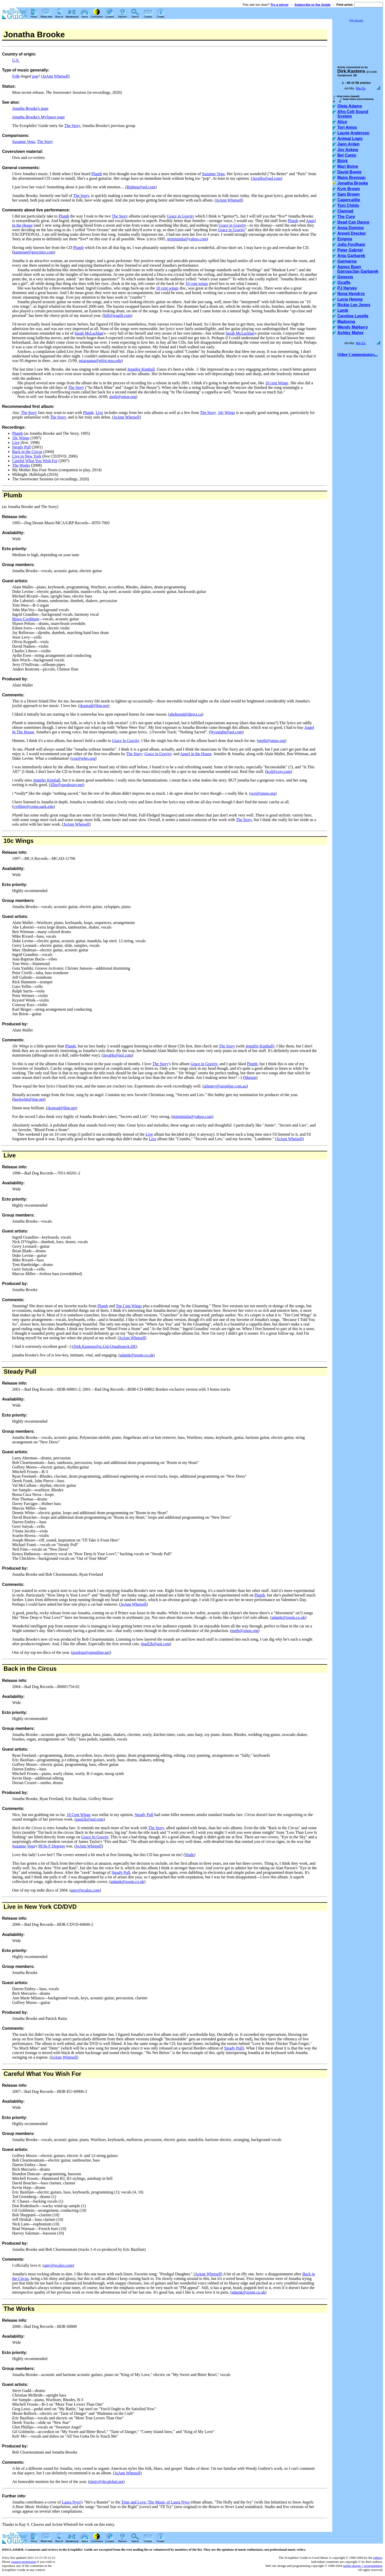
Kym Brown (348, 189)
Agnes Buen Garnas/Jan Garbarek (357, 269)
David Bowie (349, 172)
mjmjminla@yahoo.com (187, 239)
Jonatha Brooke (352, 183)
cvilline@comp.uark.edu (33, 806)
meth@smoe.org (122, 396)
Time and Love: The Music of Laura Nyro (155, 2502)
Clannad (345, 211)
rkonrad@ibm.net (94, 705)
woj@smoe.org (263, 793)
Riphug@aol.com (141, 187)
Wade (189, 1855)
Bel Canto (346, 155)
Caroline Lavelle (353, 316)
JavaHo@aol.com (266, 178)
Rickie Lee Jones (353, 305)
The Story (72, 125)
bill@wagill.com (117, 315)
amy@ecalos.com (85, 1890)
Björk (342, 161)
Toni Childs (348, 205)
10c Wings (226, 412)
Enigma (344, 239)
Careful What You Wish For (35, 461)
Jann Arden (348, 144)
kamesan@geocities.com (33, 252)
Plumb (96, 174)
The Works (21, 465)
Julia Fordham (351, 244)
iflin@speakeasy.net (66, 785)
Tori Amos (347, 127)
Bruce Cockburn (25, 619)
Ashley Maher (350, 333)
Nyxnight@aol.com (226, 732)
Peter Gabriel (350, 250)
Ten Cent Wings (129, 1306)
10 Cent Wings (79, 1814)
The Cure (346, 216)
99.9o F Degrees (51, 1846)
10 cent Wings (276, 383)
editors (377, 2558)
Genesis (345, 277)
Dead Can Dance (353, 222)
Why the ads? (356, 20)
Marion (250, 1077)
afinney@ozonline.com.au (225, 1086)
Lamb (342, 310)
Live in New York (26, 456)
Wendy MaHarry (352, 327)
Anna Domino (350, 228)
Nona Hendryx (351, 294)
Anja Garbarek (351, 255)
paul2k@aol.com (156, 1644)
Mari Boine (347, 166)
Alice (342, 122)
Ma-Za (360, 88)
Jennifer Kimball (141, 369)
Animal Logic (350, 138)
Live (99, 412)
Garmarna (347, 261)
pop (35, 76)
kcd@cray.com (278, 771)
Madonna (346, 321)
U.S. (15, 60)
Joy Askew (347, 150)
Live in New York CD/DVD (40, 1906)
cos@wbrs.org (83, 758)
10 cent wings (197, 283)
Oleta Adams (349, 106)
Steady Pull (21, 447)
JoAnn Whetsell (55, 76)
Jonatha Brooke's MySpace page (38, 117)
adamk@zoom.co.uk (136, 1355)
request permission (23, 2562)
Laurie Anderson (353, 133)
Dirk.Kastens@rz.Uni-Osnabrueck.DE (105, 1346)
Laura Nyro (71, 2502)
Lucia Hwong (350, 299)
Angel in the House (196, 754)
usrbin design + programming (362, 2566)
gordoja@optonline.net (91, 1652)
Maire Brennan (351, 177)
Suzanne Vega (23, 141)
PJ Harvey (347, 288)
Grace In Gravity (125, 740)
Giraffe (344, 282)
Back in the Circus (27, 451)
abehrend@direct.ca (186, 714)
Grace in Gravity (180, 216)
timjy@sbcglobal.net (106, 2481)
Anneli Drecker (351, 233)
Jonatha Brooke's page (30, 108)
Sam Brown (348, 194)
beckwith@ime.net (28, 1099)
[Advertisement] (357, 42)
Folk (16, 76)
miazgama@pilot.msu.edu (100, 360)
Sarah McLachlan (89, 333)
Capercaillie (348, 200)
